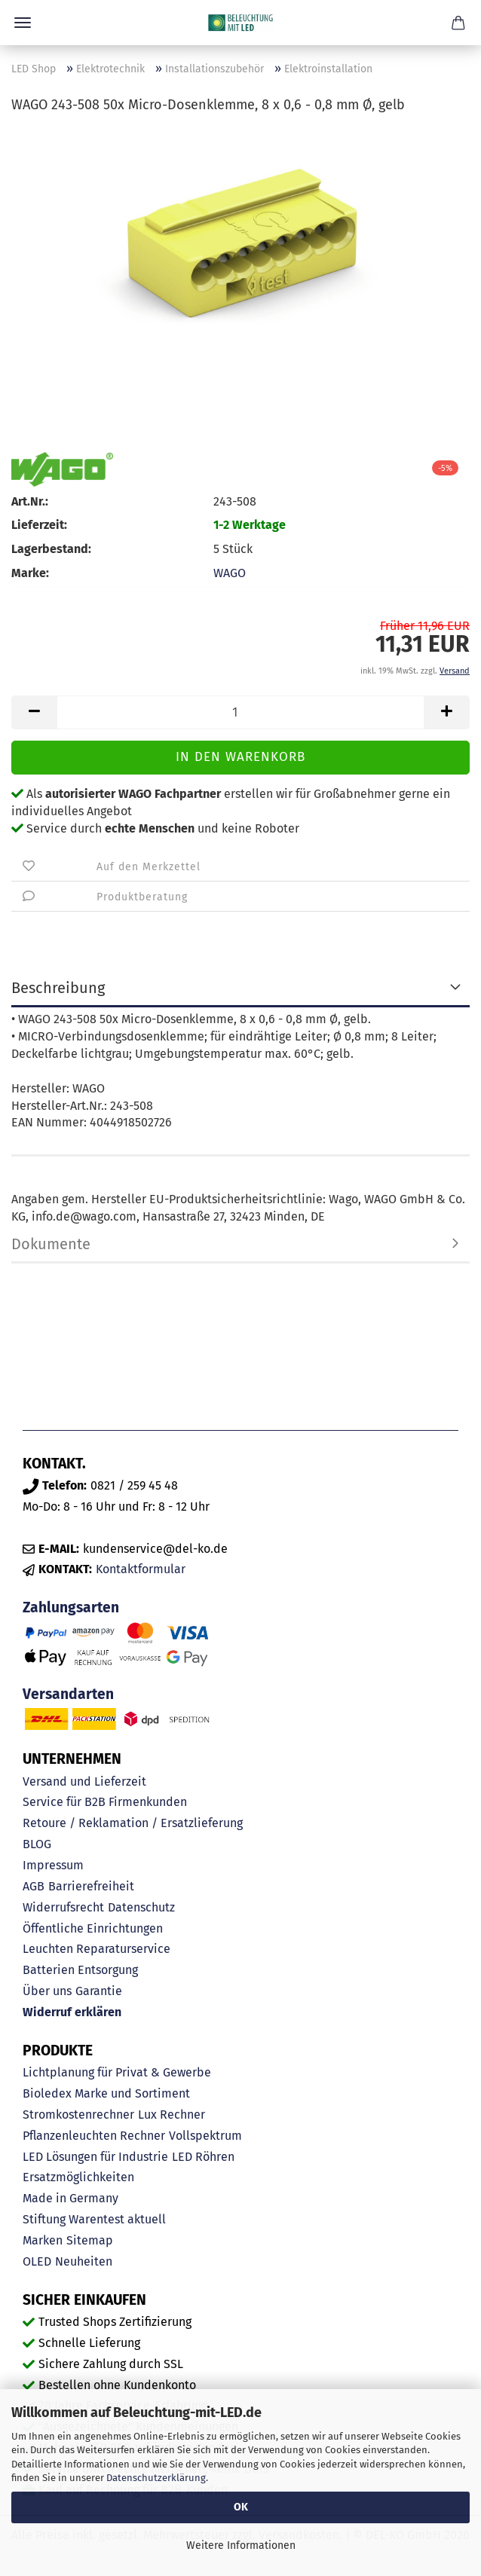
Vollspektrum (205, 2135)
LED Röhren (203, 2157)
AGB (33, 1886)
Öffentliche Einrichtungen (93, 1928)
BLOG (37, 1844)
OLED (37, 2261)
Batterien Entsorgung (80, 1970)
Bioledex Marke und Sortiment (106, 2093)
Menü (22, 22)
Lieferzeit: (39, 525)
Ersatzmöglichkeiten (78, 2177)
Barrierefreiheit (91, 1886)
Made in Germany (70, 2198)
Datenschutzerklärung (156, 2477)
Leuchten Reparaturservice (96, 1949)
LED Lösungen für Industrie (95, 2157)
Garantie (98, 1991)
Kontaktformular (140, 1569)
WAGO (229, 573)
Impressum (53, 1865)
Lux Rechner (171, 2114)
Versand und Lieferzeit (84, 1781)
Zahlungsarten (71, 1607)
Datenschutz (141, 1907)
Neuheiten (83, 2261)
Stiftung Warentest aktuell (94, 2219)
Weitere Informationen (241, 2545)
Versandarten (68, 1694)
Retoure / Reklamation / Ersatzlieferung (133, 1823)
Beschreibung (58, 988)
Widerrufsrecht (63, 1907)
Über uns (47, 1991)
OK (241, 2507)
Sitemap (89, 2240)
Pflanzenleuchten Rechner (94, 2135)
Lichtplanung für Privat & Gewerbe (117, 2072)
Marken (43, 2240)
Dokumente (50, 1244)
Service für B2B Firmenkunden (105, 1802)
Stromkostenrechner (78, 2114)
